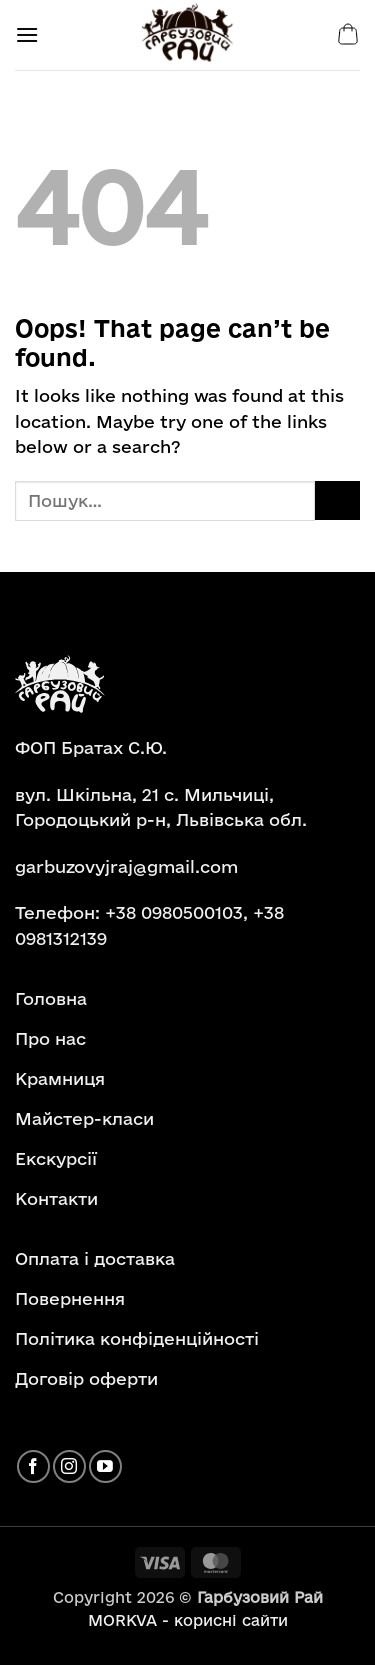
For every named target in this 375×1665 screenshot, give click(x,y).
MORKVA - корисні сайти (188, 1620)
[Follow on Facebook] (33, 1466)
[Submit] (337, 500)
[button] (27, 34)
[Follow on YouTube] (105, 1466)
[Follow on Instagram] (69, 1466)
